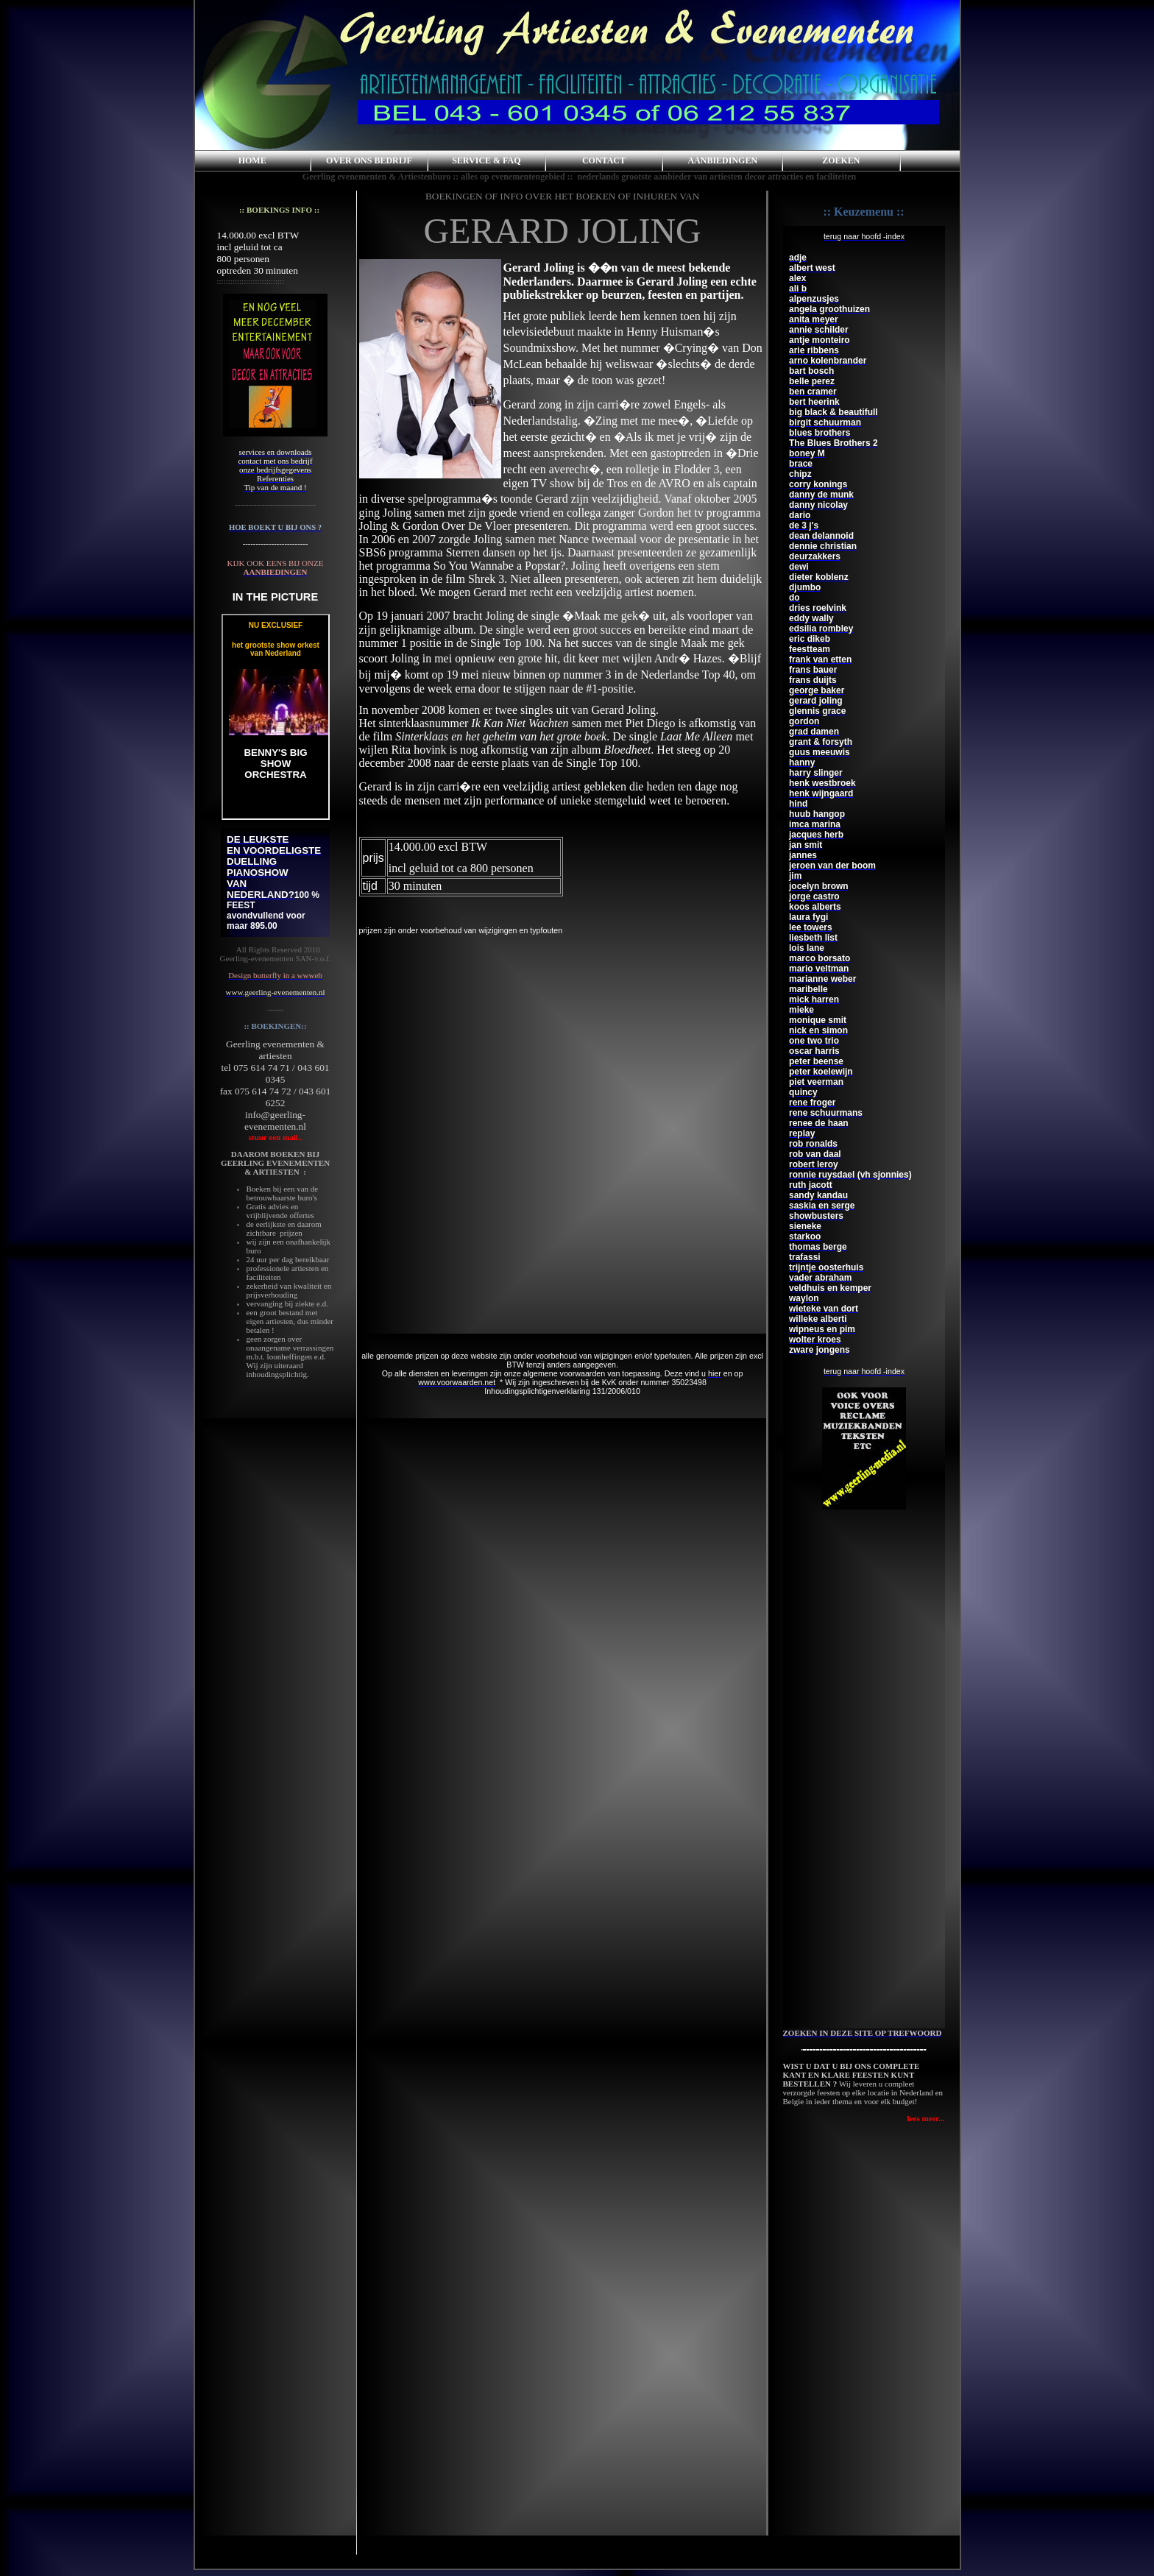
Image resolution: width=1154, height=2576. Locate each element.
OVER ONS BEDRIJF (369, 160)
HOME (252, 160)
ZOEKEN (841, 160)
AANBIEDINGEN (722, 160)
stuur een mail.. (275, 1137)
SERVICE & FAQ (486, 160)
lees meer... (926, 2118)
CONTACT (604, 160)
